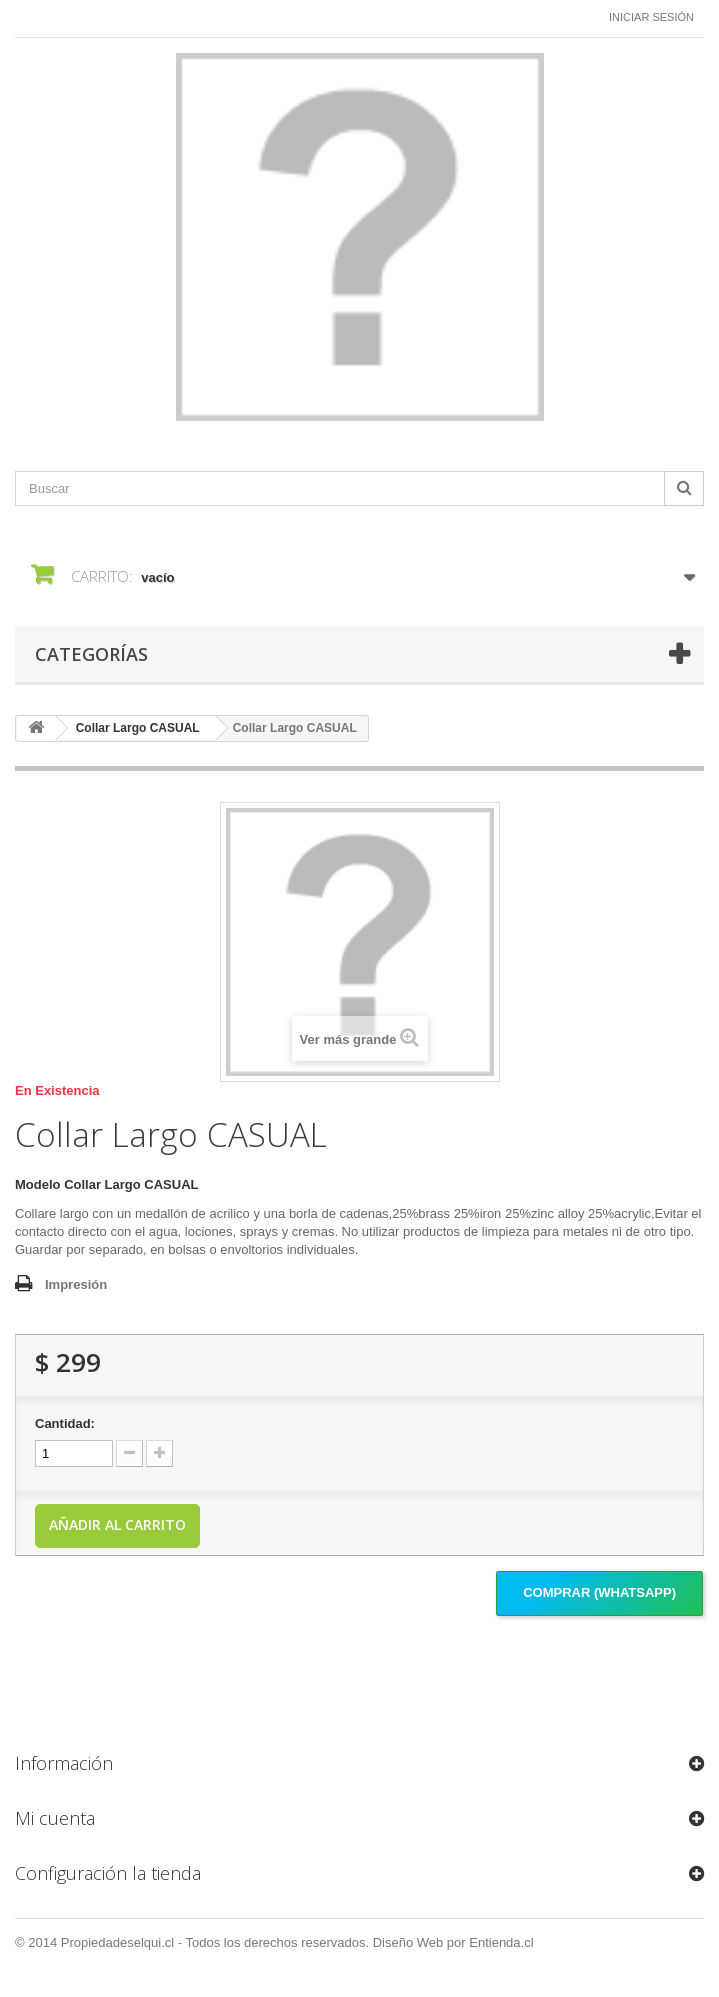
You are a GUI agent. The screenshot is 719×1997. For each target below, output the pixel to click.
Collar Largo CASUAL (138, 728)
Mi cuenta (55, 1818)
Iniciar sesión (651, 17)
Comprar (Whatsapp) (599, 1592)
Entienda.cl (501, 1942)
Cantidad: (65, 1423)
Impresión (76, 1284)
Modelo (38, 1184)
